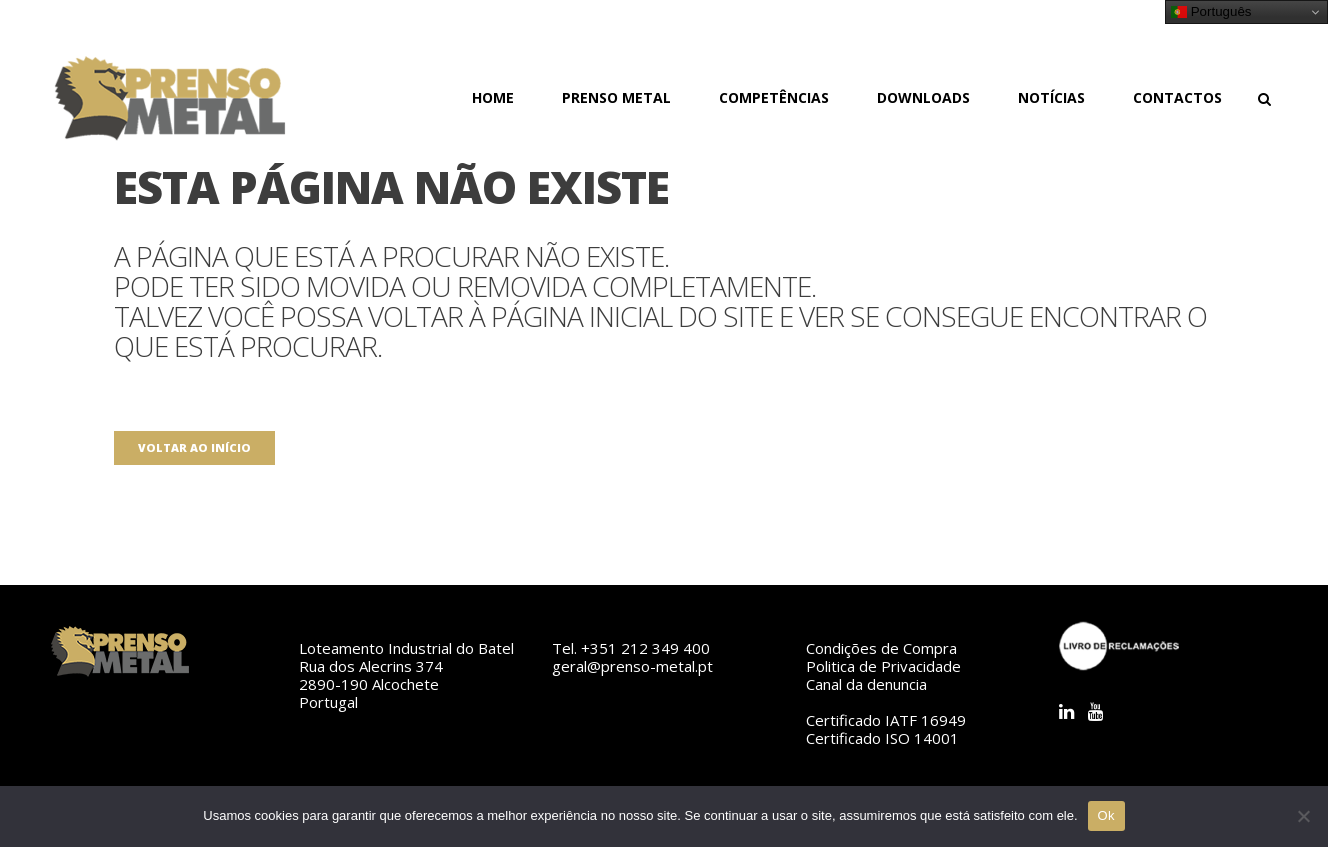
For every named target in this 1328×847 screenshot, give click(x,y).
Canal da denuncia (866, 684)
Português (1211, 12)
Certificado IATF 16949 (886, 720)
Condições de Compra (881, 648)
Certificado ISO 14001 (882, 738)
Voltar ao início (194, 447)
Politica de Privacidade (883, 666)
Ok (1106, 815)
